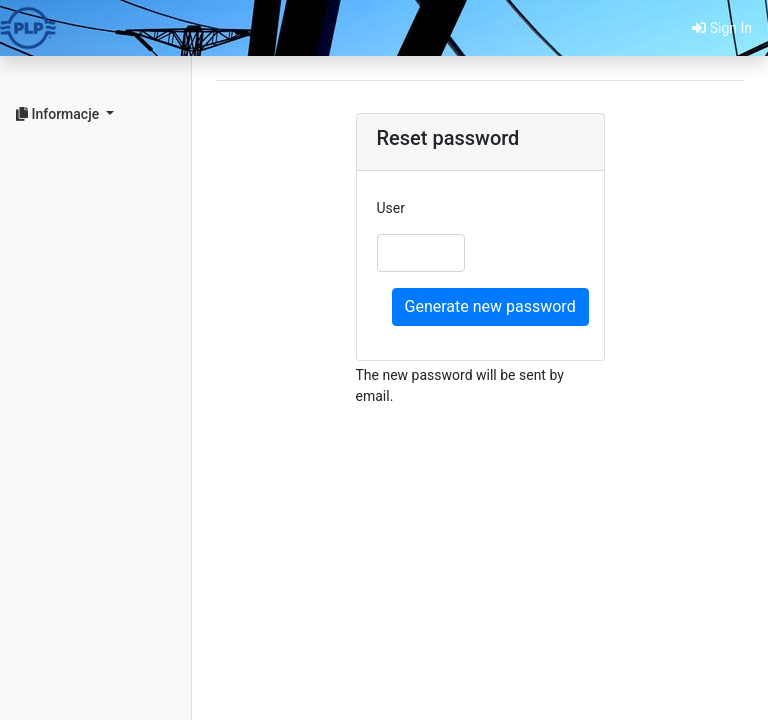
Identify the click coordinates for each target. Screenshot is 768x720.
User (391, 208)
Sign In (722, 28)
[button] (96, 114)
